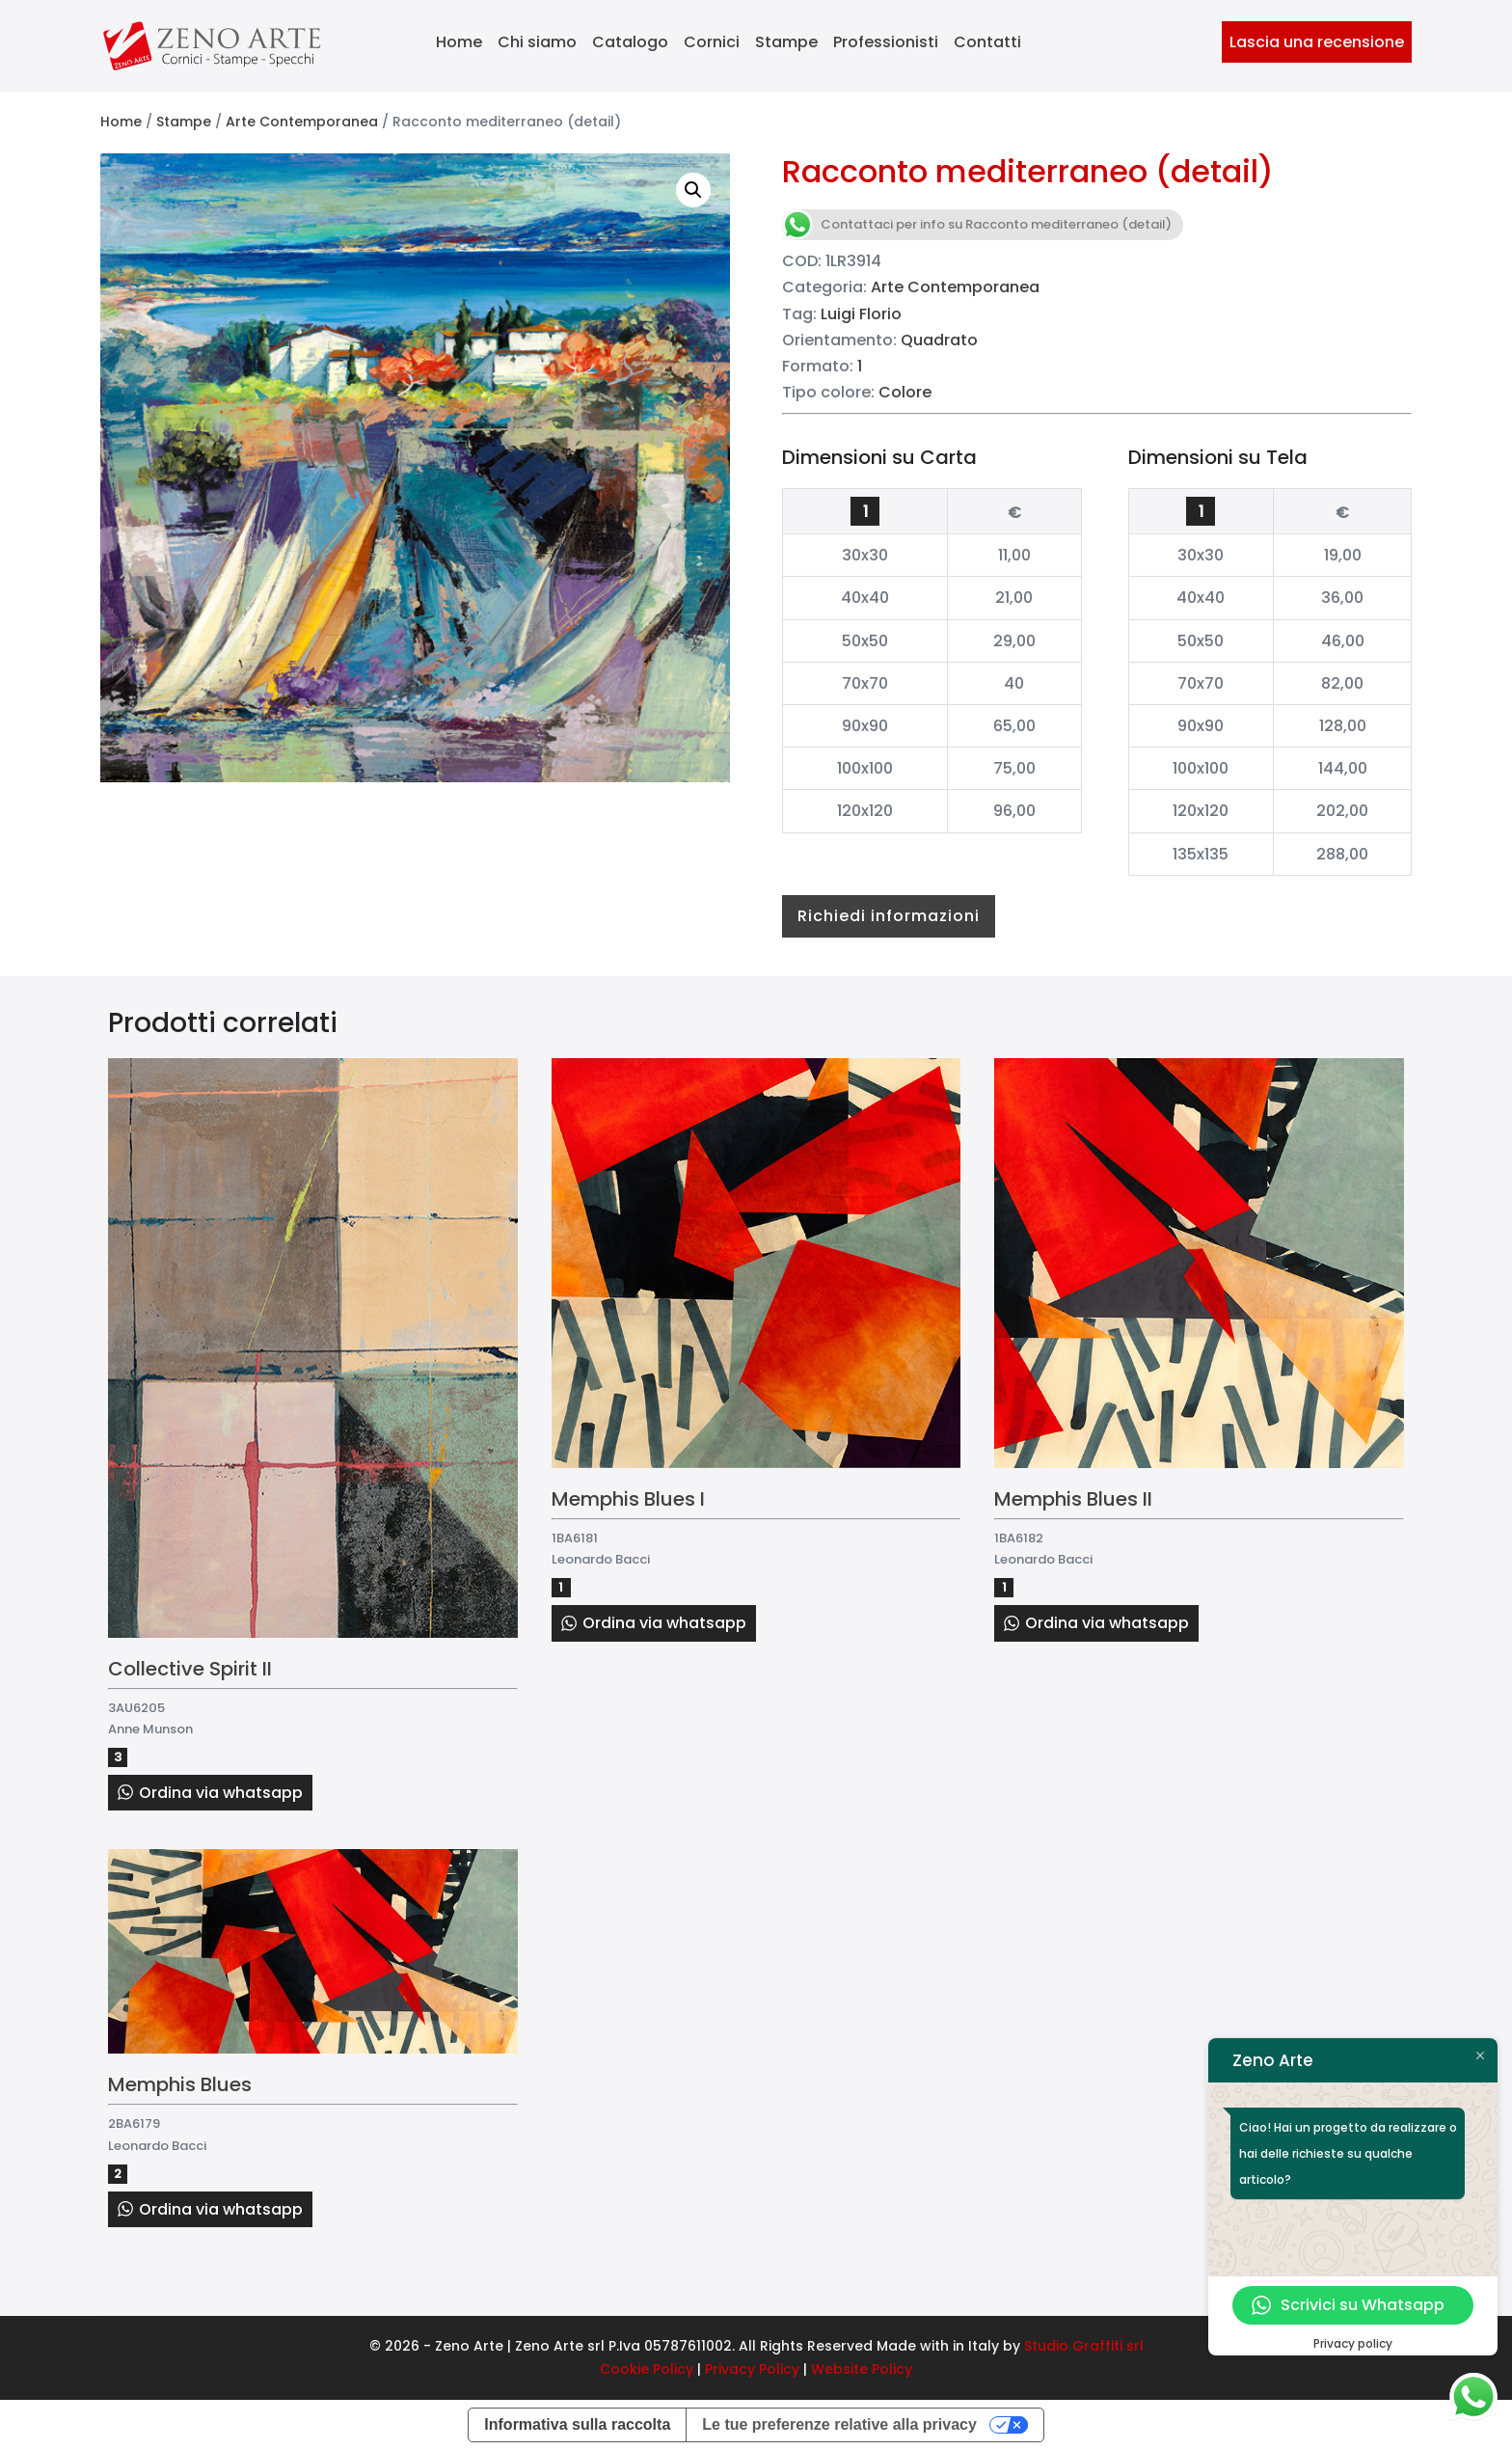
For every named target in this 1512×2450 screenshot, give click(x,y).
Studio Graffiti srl (1084, 2345)
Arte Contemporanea (302, 121)
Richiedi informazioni (888, 916)
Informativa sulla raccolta (577, 2424)
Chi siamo (537, 42)
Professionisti (885, 42)
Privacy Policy (752, 2369)
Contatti (987, 42)
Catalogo (630, 42)
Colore (905, 392)
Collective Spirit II (190, 1668)
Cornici (712, 42)
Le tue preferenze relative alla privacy (839, 2424)
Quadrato (939, 340)
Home (459, 42)
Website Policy (861, 2369)
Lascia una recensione (1316, 42)
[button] (693, 190)
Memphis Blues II (1073, 1498)
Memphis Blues (180, 2084)
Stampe (786, 42)
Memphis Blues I (628, 1498)
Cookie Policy (646, 2369)
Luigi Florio (861, 314)
